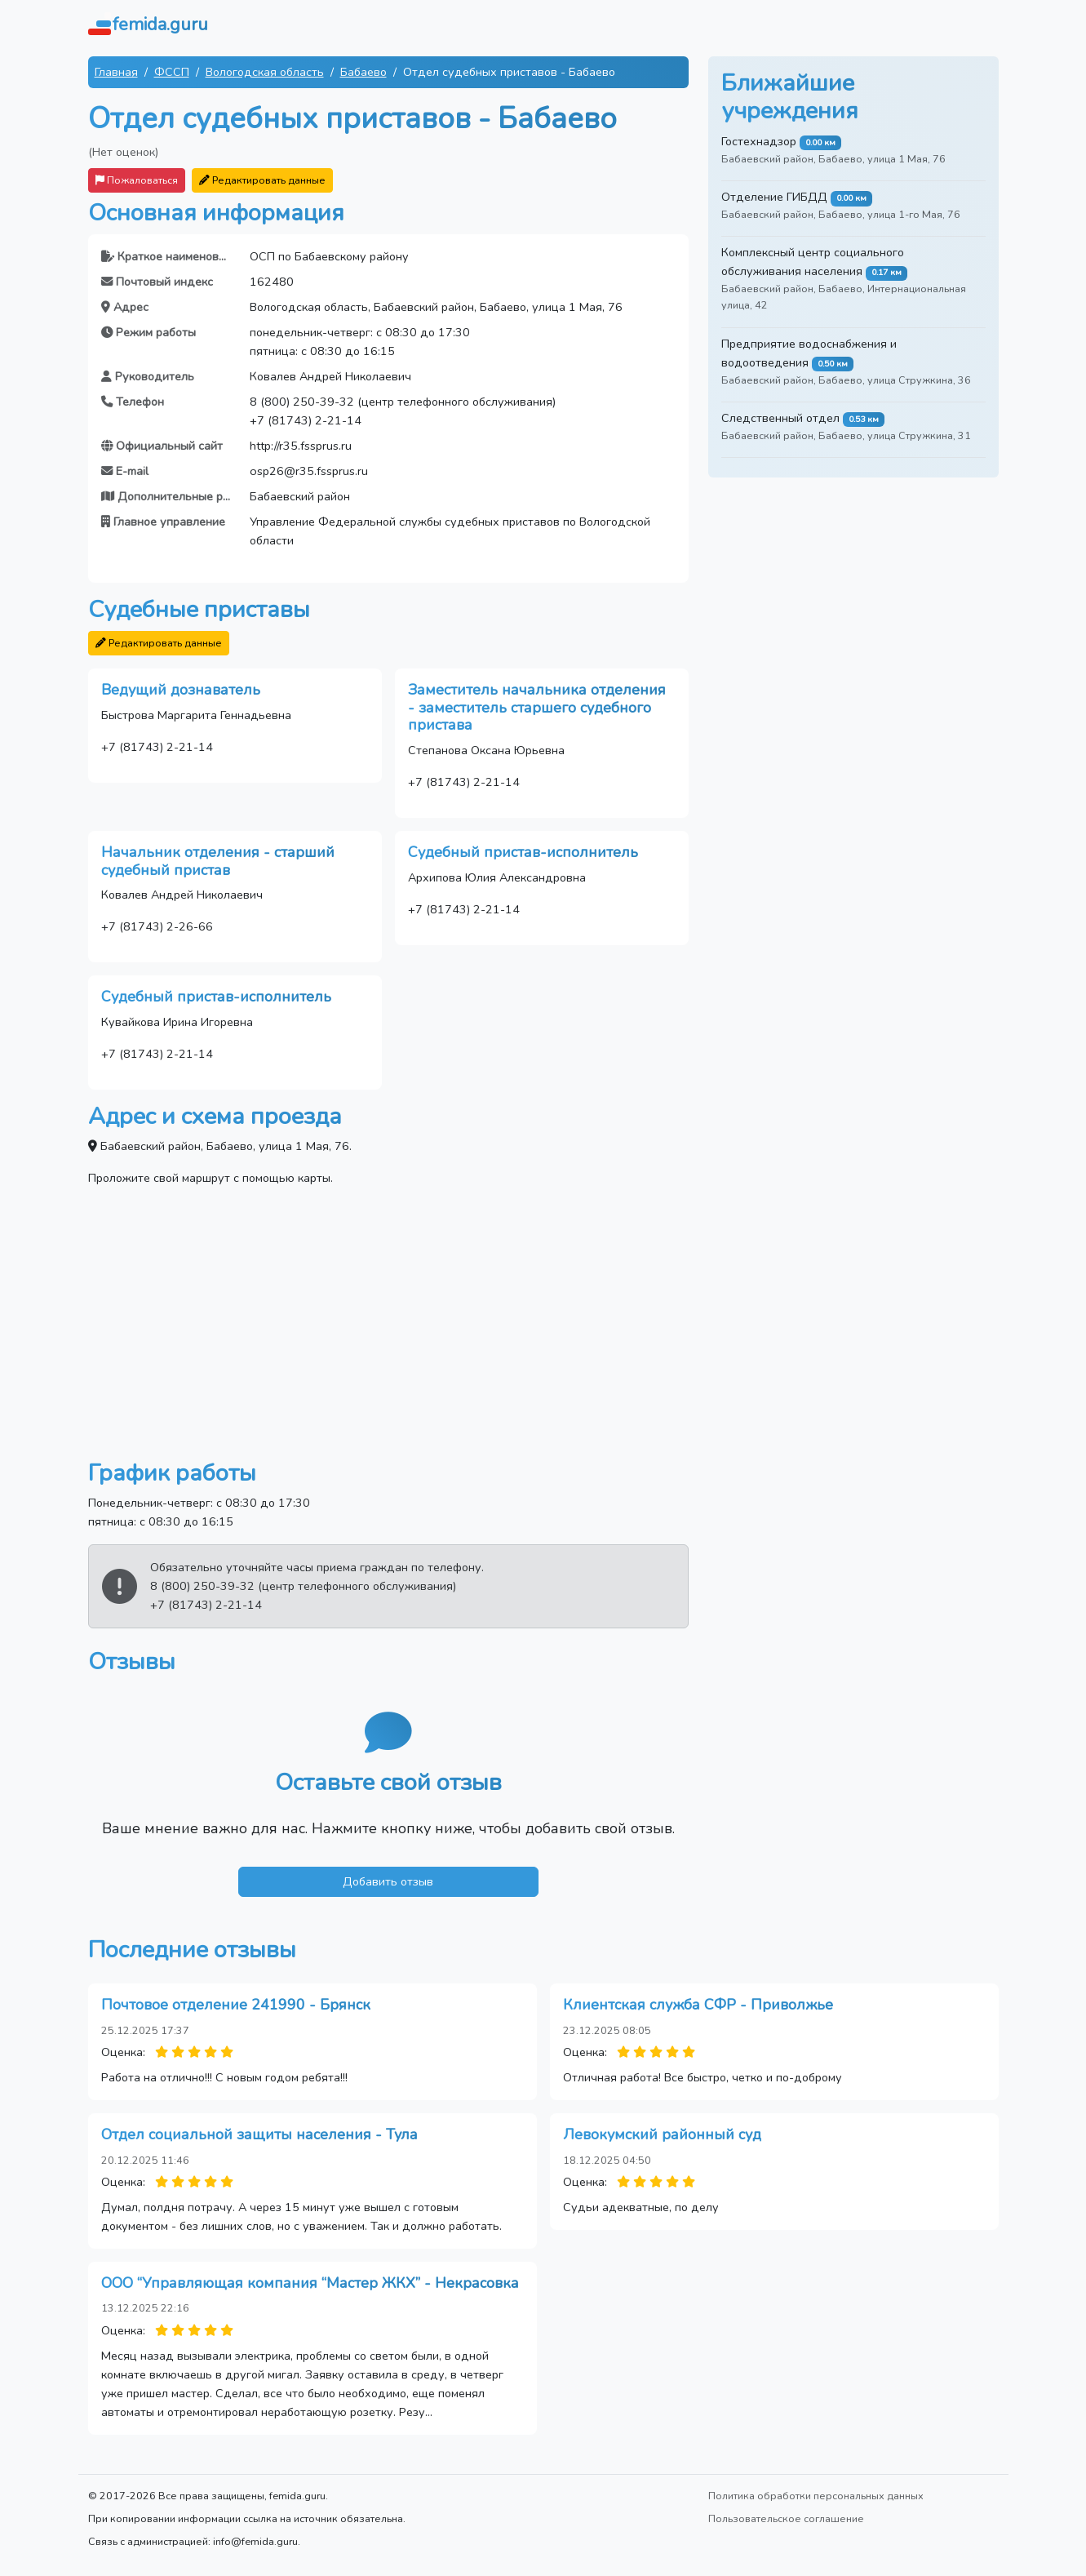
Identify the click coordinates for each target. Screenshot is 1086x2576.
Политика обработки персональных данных (816, 2496)
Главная (116, 72)
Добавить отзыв (388, 1881)
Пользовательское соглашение (786, 2518)
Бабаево (363, 72)
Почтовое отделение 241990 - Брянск (235, 2004)
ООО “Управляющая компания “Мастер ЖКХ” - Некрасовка (310, 2283)
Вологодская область (265, 72)
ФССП (171, 72)
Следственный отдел (780, 418)
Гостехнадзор (758, 141)
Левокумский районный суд (662, 2134)
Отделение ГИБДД (774, 197)
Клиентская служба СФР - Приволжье (698, 2004)
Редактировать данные (262, 180)
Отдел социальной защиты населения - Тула (259, 2134)
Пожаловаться (136, 180)
